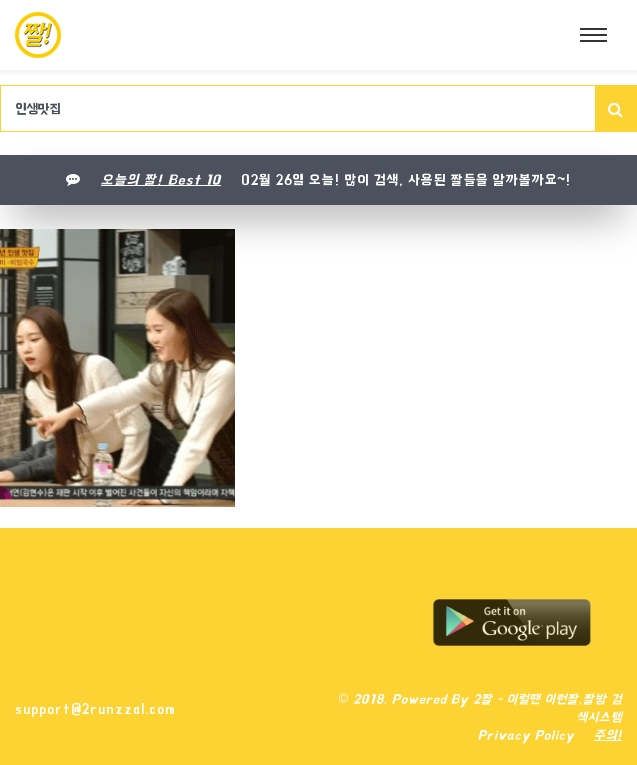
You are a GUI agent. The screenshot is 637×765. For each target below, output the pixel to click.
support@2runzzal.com (95, 709)
